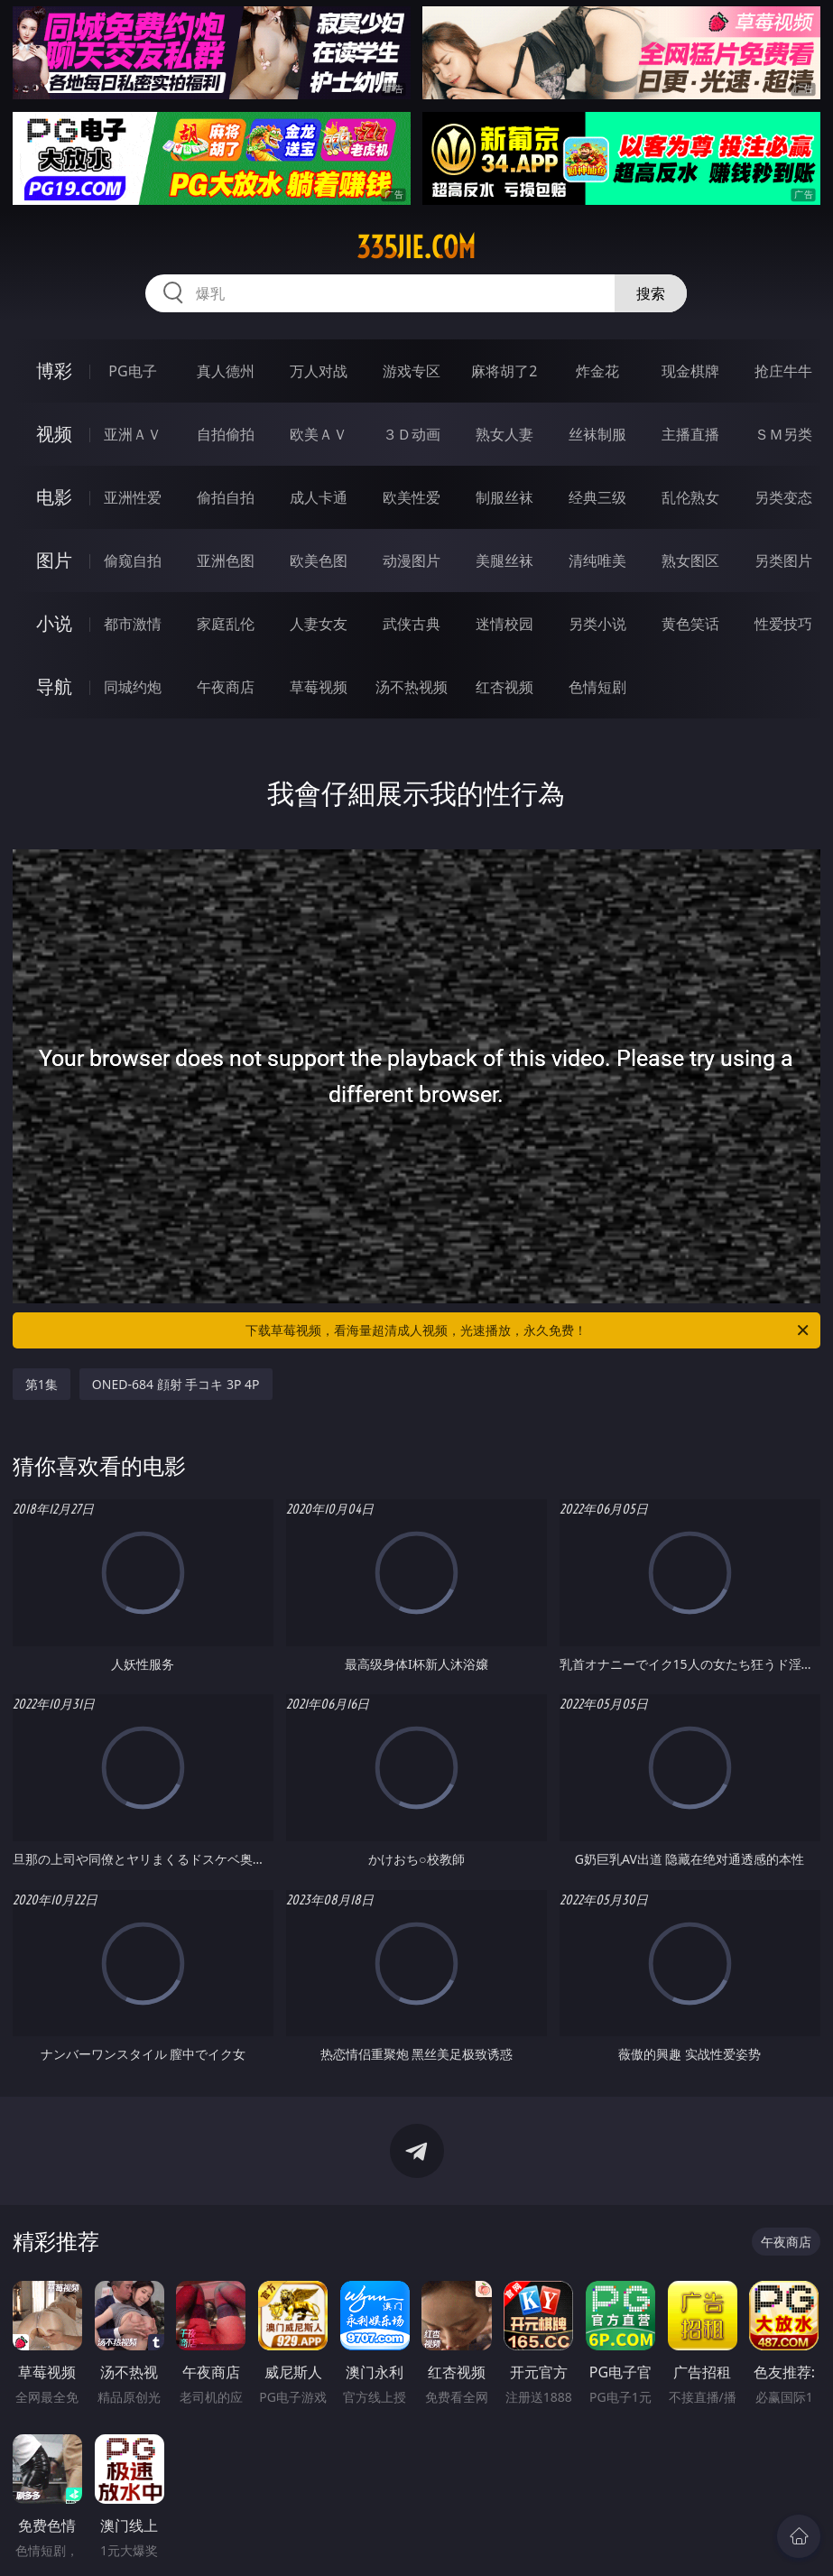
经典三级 (597, 497)
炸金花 (597, 371)
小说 (54, 623)
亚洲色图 (226, 560)
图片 (54, 560)
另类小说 (597, 624)
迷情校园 (504, 624)
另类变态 (783, 497)
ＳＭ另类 (783, 434)
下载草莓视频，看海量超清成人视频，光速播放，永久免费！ (528, 1330)
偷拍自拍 (226, 497)
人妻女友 (318, 624)
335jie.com (416, 247)
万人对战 (318, 371)
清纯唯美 (597, 560)
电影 (54, 497)
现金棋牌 (690, 371)
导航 (54, 686)
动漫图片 (411, 560)
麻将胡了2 (504, 371)
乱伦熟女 (690, 497)
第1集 (41, 1384)
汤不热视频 (411, 687)
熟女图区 (690, 560)
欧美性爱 (411, 497)
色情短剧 (597, 687)
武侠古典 (411, 624)
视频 (54, 434)
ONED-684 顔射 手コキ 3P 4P (176, 1384)
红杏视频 (504, 687)
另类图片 (783, 560)
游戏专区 (411, 371)
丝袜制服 (597, 434)
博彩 (54, 370)
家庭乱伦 (226, 624)
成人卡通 (318, 497)
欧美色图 (318, 560)
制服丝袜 (504, 497)
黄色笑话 (690, 624)
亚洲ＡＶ (133, 434)
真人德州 (226, 371)
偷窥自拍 (133, 560)
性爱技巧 (783, 624)
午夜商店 (226, 687)
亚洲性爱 (133, 497)
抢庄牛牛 (783, 371)
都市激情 (133, 624)
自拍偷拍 (226, 434)
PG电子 (132, 371)
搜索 (650, 293)
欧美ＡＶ (318, 434)
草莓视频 (318, 687)
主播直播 (690, 434)
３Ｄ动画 (411, 434)
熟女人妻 (504, 434)
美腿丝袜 (504, 560)
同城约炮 (133, 687)
